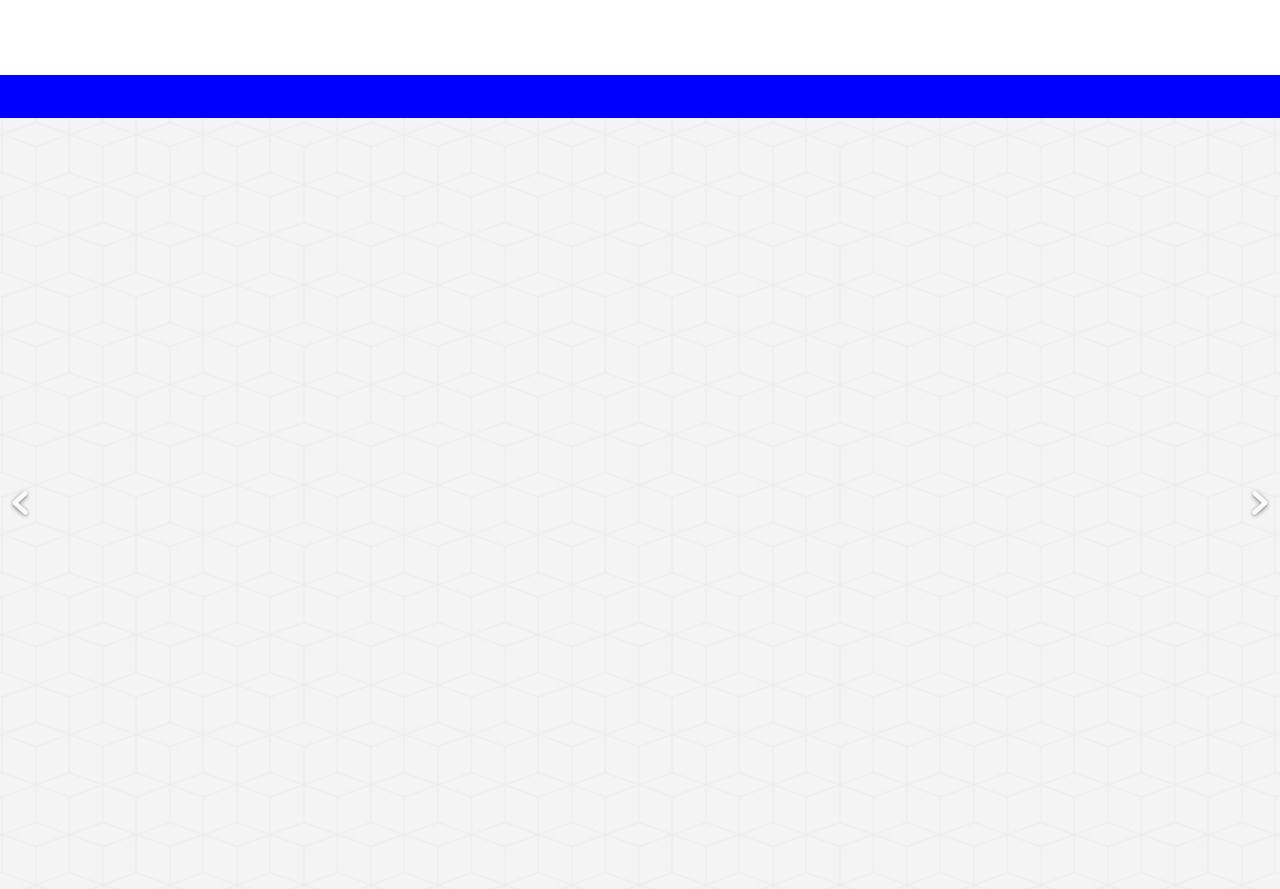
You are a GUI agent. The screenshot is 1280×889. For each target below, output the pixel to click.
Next (1260, 443)
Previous (20, 443)
